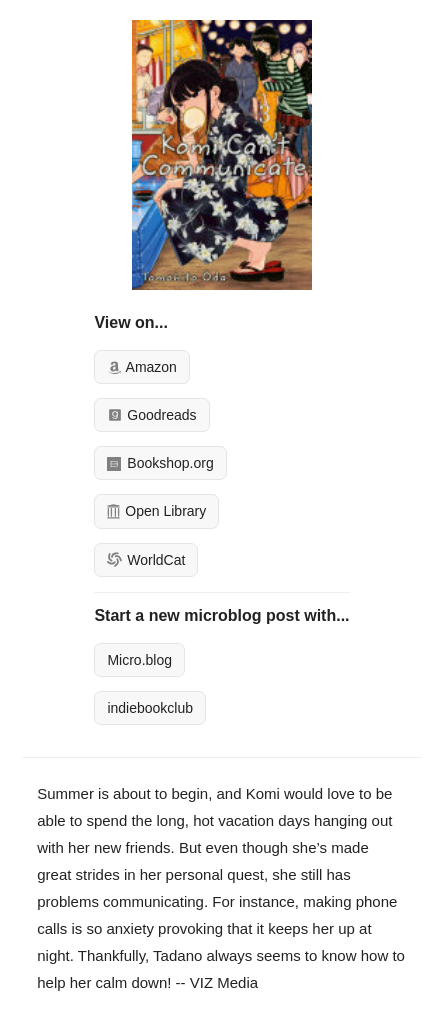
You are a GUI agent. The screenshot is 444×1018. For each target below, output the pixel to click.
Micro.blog (139, 660)
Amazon (141, 367)
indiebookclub (150, 708)
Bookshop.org (160, 463)
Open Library (156, 511)
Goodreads (151, 415)
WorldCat (146, 560)
